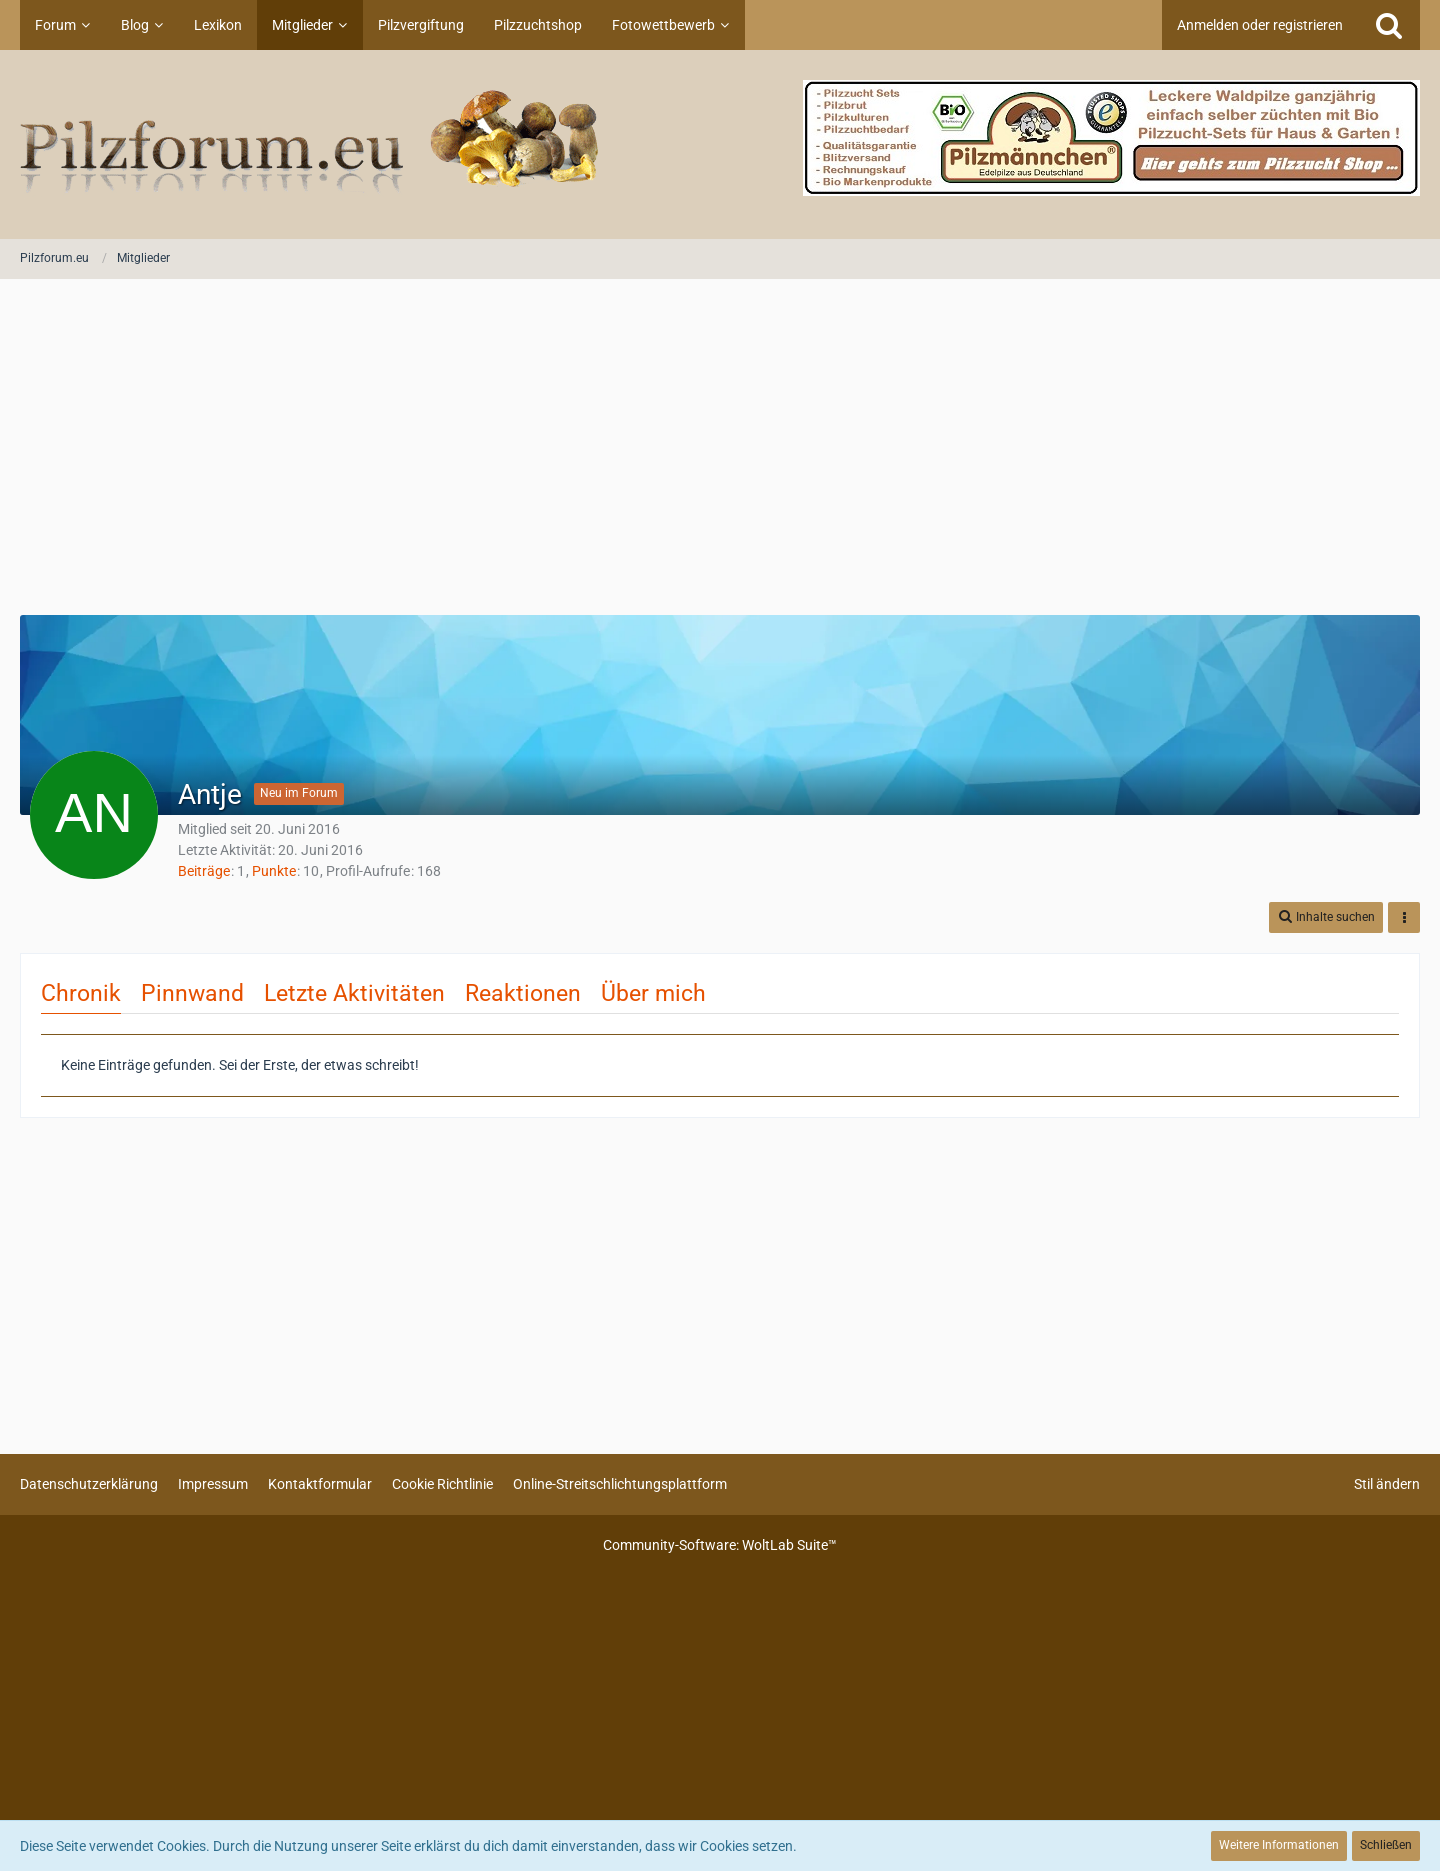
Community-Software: (720, 1545)
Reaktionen (523, 993)
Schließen (1386, 1845)
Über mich (653, 993)
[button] (1326, 917)
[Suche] (1389, 25)
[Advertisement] (720, 449)
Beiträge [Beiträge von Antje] (204, 871)
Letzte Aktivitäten (354, 993)
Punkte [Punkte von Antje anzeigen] (274, 871)
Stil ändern (1387, 1484)
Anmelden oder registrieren (1260, 25)
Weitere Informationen (1279, 1845)
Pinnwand (192, 993)
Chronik (81, 993)
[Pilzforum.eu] (720, 144)
